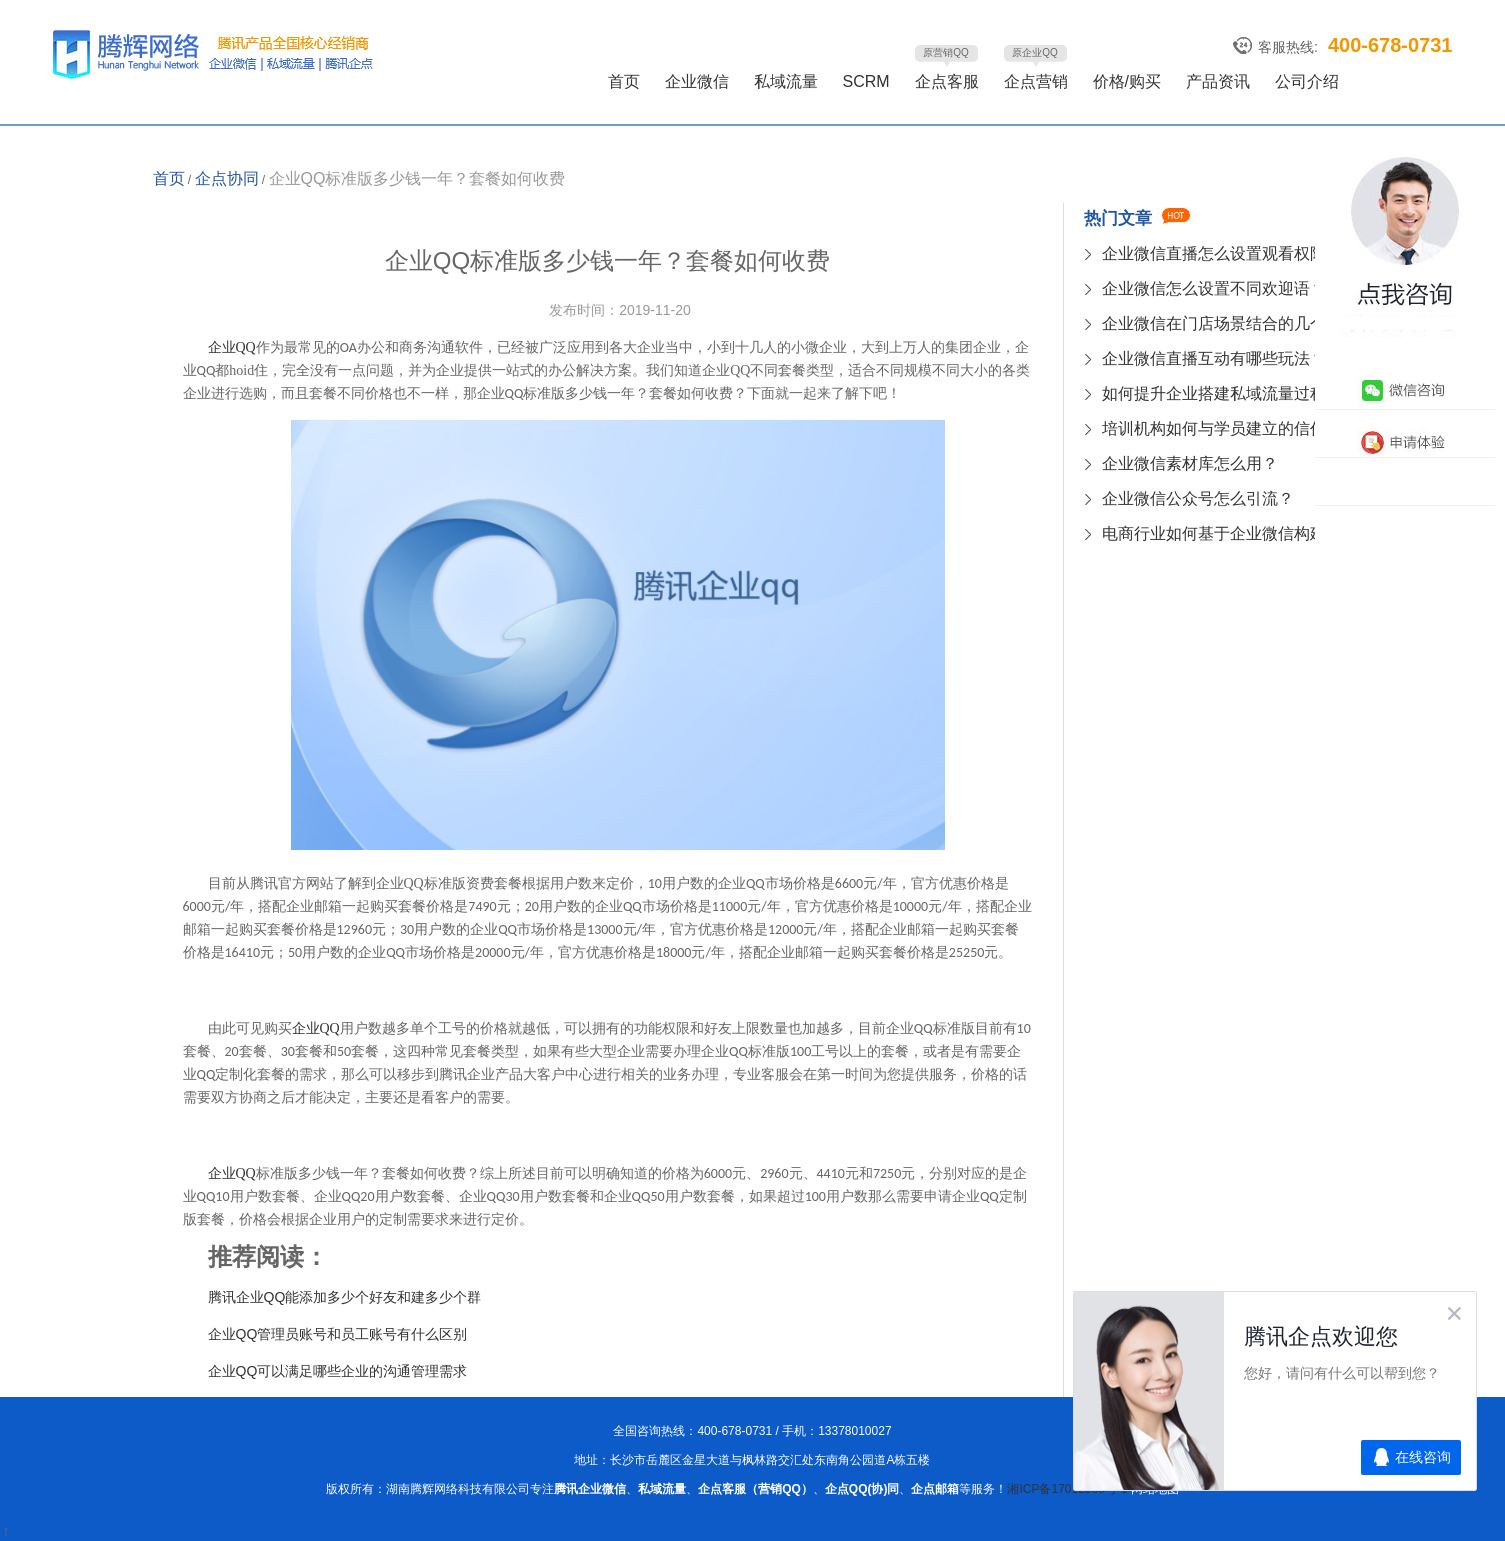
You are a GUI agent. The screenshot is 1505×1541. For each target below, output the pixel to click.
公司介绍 (1307, 81)
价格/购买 (1127, 81)
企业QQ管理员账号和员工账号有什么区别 (338, 1334)
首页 (624, 81)
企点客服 (947, 81)
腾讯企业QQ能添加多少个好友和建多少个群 (345, 1297)
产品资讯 (1218, 81)
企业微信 (697, 81)
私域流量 (786, 81)
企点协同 (227, 178)
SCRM (866, 81)
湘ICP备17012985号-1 (1068, 1489)
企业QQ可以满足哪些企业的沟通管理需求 (338, 1371)
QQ (316, 1028)
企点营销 (1036, 81)
